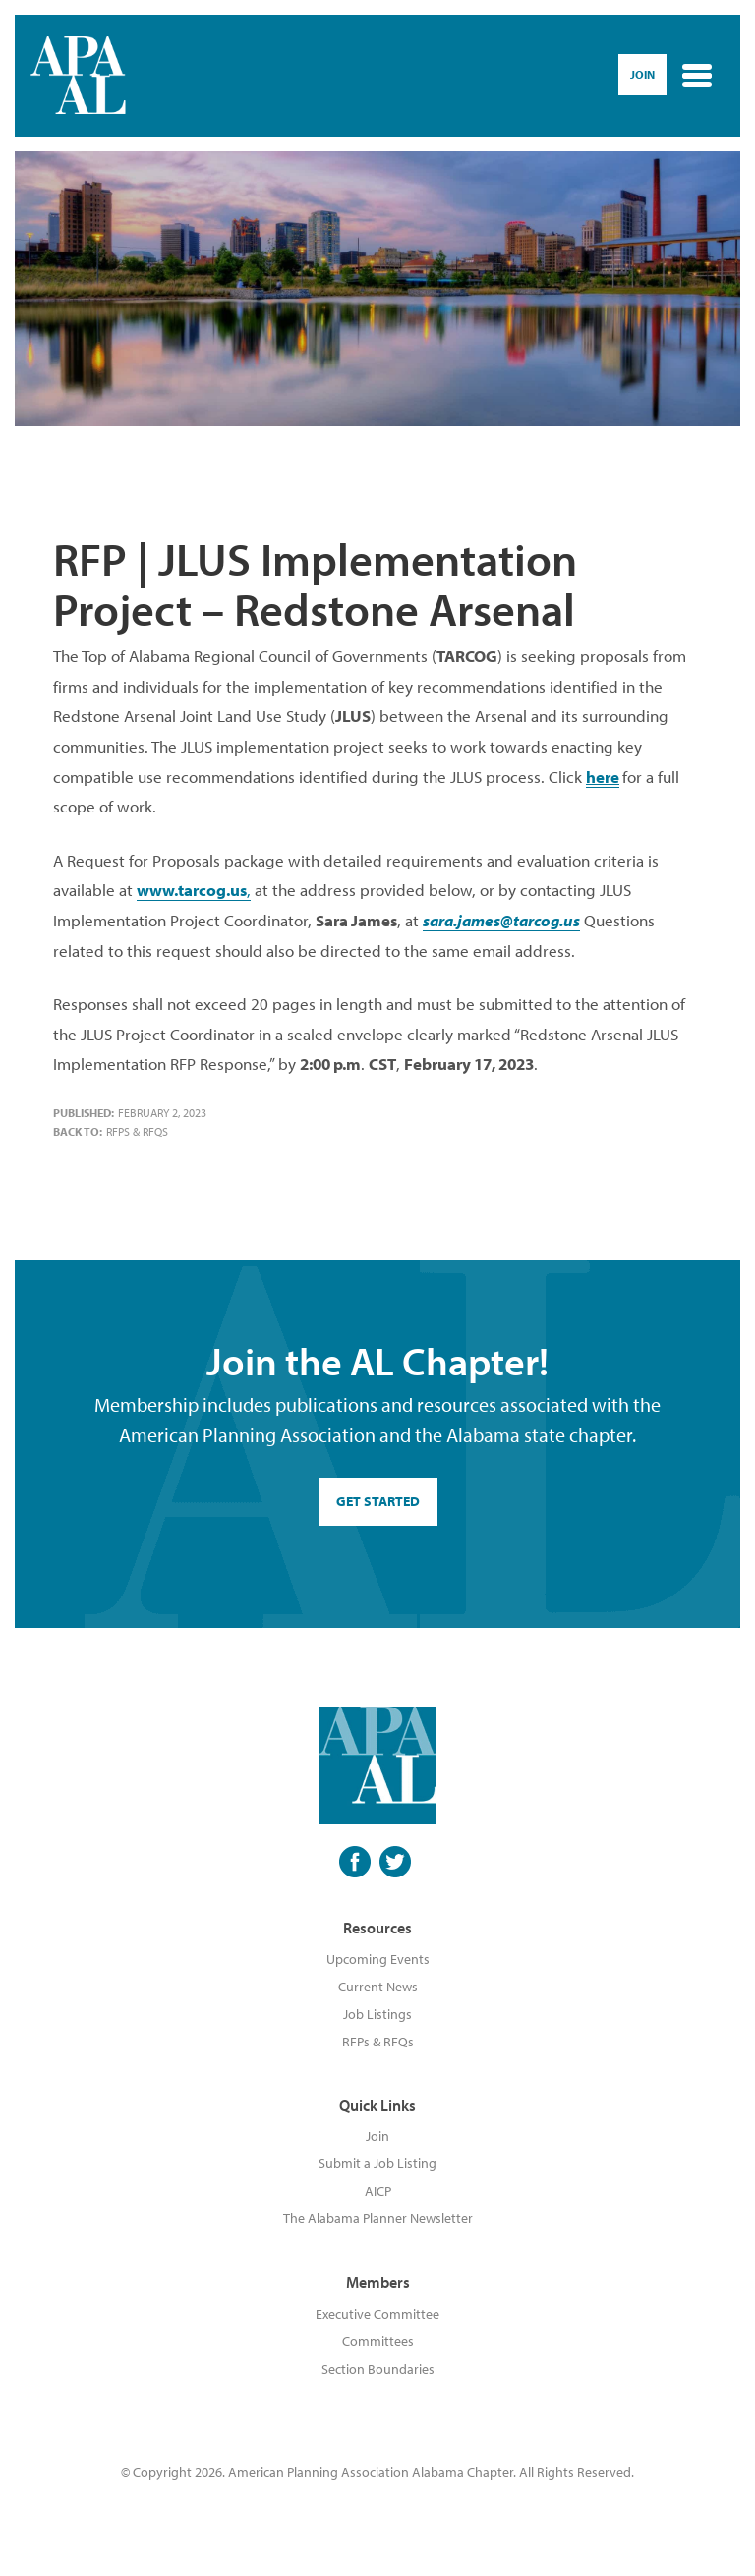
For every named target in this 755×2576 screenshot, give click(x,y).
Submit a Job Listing (377, 2163)
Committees (378, 2341)
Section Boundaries (378, 2369)
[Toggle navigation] (697, 75)
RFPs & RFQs (137, 1131)
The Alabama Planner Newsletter (378, 2218)
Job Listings (377, 2014)
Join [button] (642, 74)
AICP (378, 2191)
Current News (378, 1986)
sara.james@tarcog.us (501, 920)
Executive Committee (377, 2314)
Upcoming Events (378, 1959)
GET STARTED (378, 1501)
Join (377, 2136)
